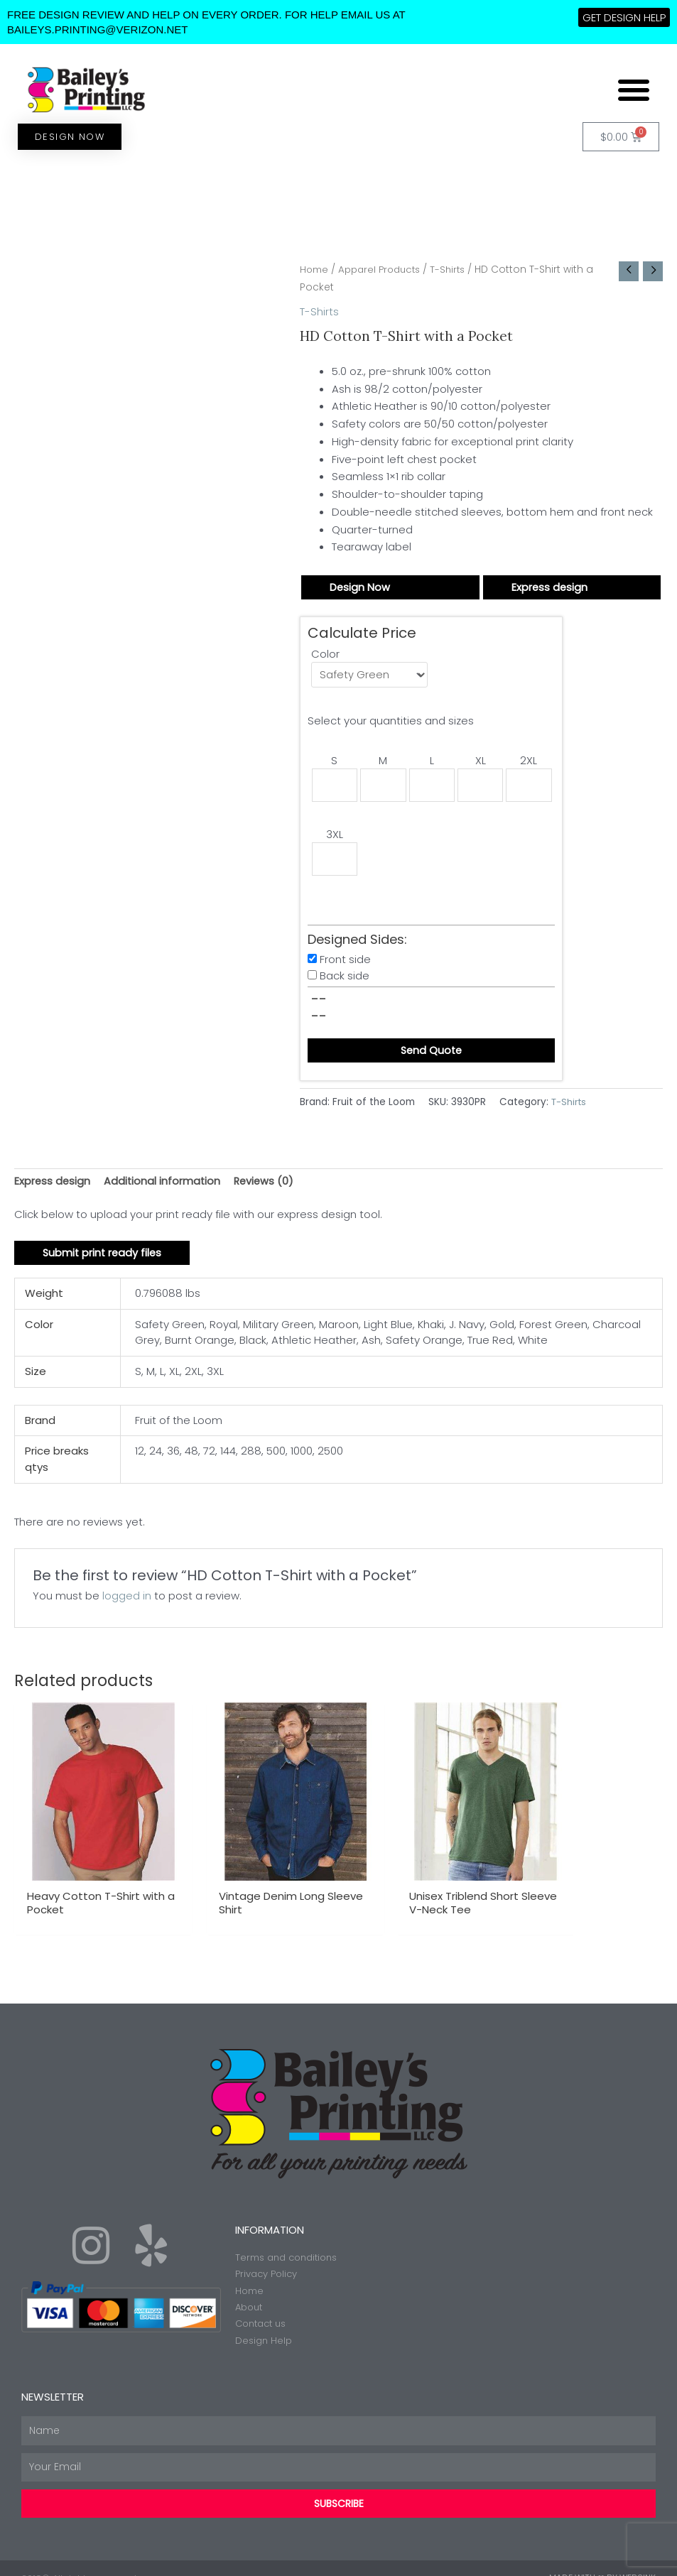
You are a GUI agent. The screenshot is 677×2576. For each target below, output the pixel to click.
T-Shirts (456, 269)
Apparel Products (384, 269)
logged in (126, 1601)
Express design (550, 587)
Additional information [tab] (164, 1186)
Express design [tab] (53, 1186)
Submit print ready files (104, 1258)
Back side (344, 979)
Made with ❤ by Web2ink (602, 2558)
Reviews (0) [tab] (267, 1186)
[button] (633, 89)
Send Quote (431, 1055)
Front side (345, 963)
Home (315, 269)
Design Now (360, 587)
